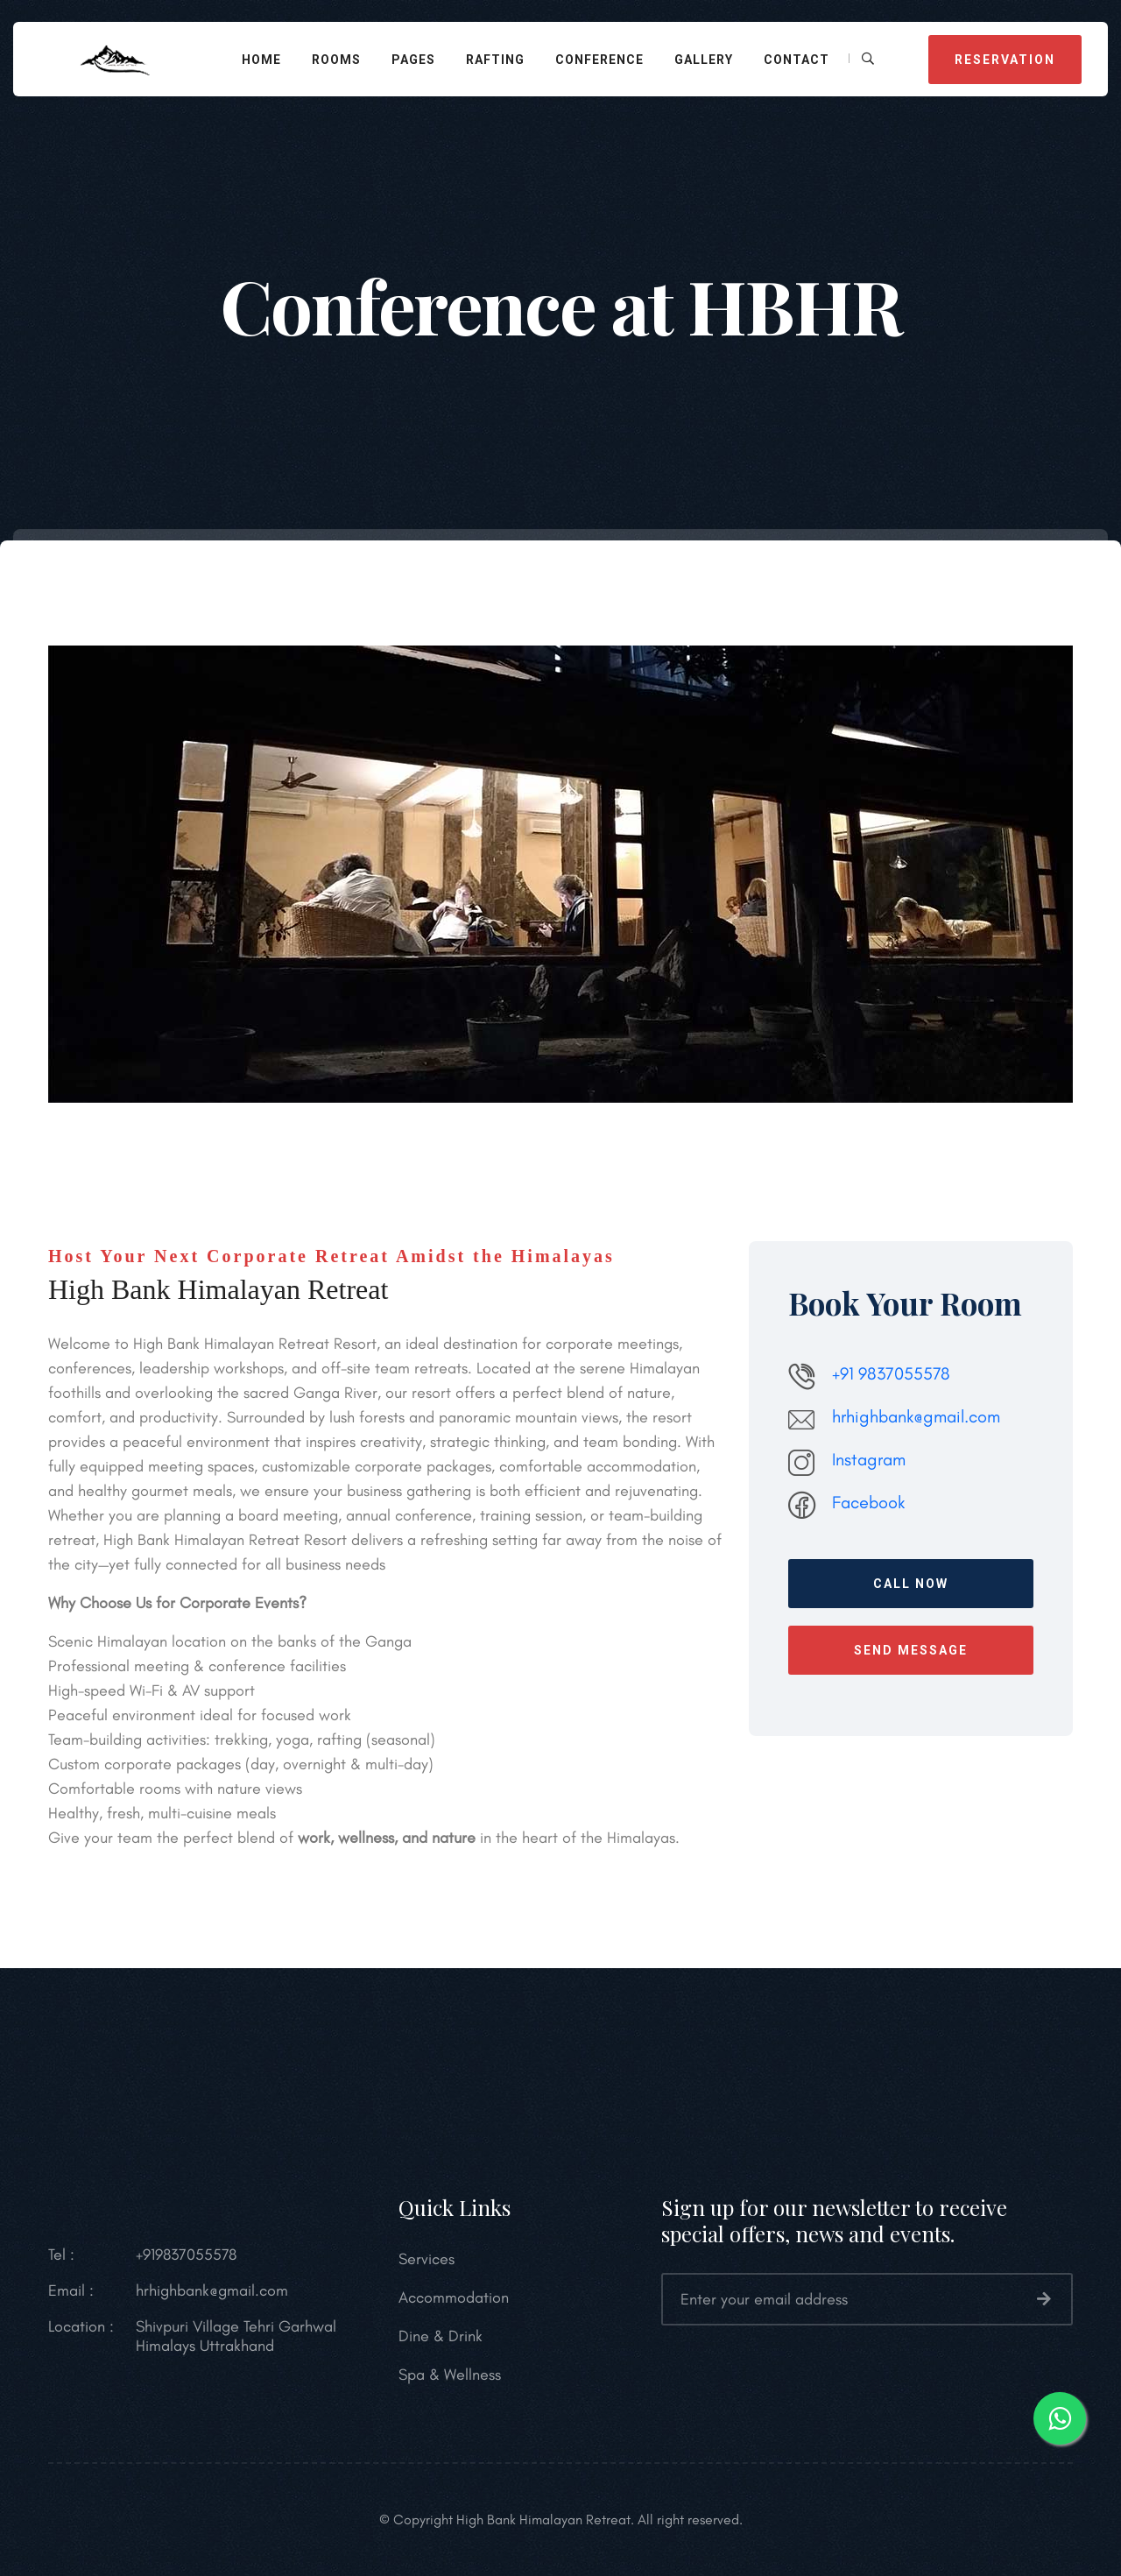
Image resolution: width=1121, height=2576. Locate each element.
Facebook (868, 1502)
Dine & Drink (440, 2336)
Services (426, 2259)
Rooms (336, 60)
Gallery (703, 60)
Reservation (1005, 60)
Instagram (869, 1459)
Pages (413, 60)
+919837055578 (186, 2254)
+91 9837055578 (891, 1373)
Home (261, 60)
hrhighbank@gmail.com (916, 1416)
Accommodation (453, 2297)
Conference (599, 60)
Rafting (495, 60)
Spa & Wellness (449, 2374)
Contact (796, 60)
